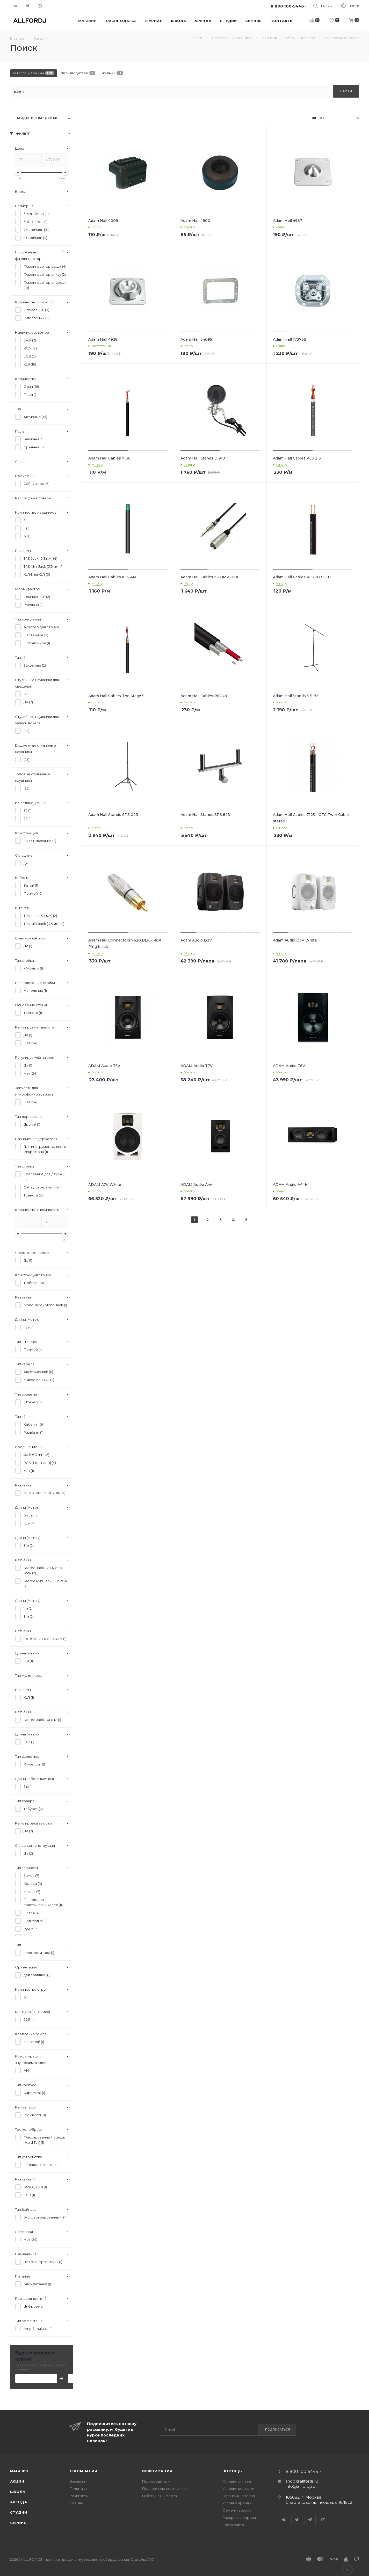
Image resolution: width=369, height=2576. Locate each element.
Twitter (296, 2519)
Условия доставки (238, 2488)
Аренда (18, 2502)
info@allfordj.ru (300, 2486)
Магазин (19, 2471)
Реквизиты (79, 2496)
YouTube (323, 2519)
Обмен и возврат (237, 2510)
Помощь (232, 2471)
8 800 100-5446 (302, 2472)
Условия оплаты (236, 2481)
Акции (17, 2481)
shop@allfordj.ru (302, 2481)
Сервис (18, 2523)
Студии (18, 2512)
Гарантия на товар (238, 2496)
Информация (157, 2471)
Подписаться (277, 2429)
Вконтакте (283, 2519)
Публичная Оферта (159, 2496)
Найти (346, 91)
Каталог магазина (33, 73)
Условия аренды (236, 2503)
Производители (78, 73)
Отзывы (77, 2503)
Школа (17, 2492)
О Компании (83, 2471)
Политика (78, 2488)
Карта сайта (233, 2525)
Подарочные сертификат (164, 2488)
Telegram (310, 2519)
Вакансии (78, 2481)
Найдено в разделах (36, 118)
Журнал (112, 73)
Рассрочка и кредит (240, 2517)
